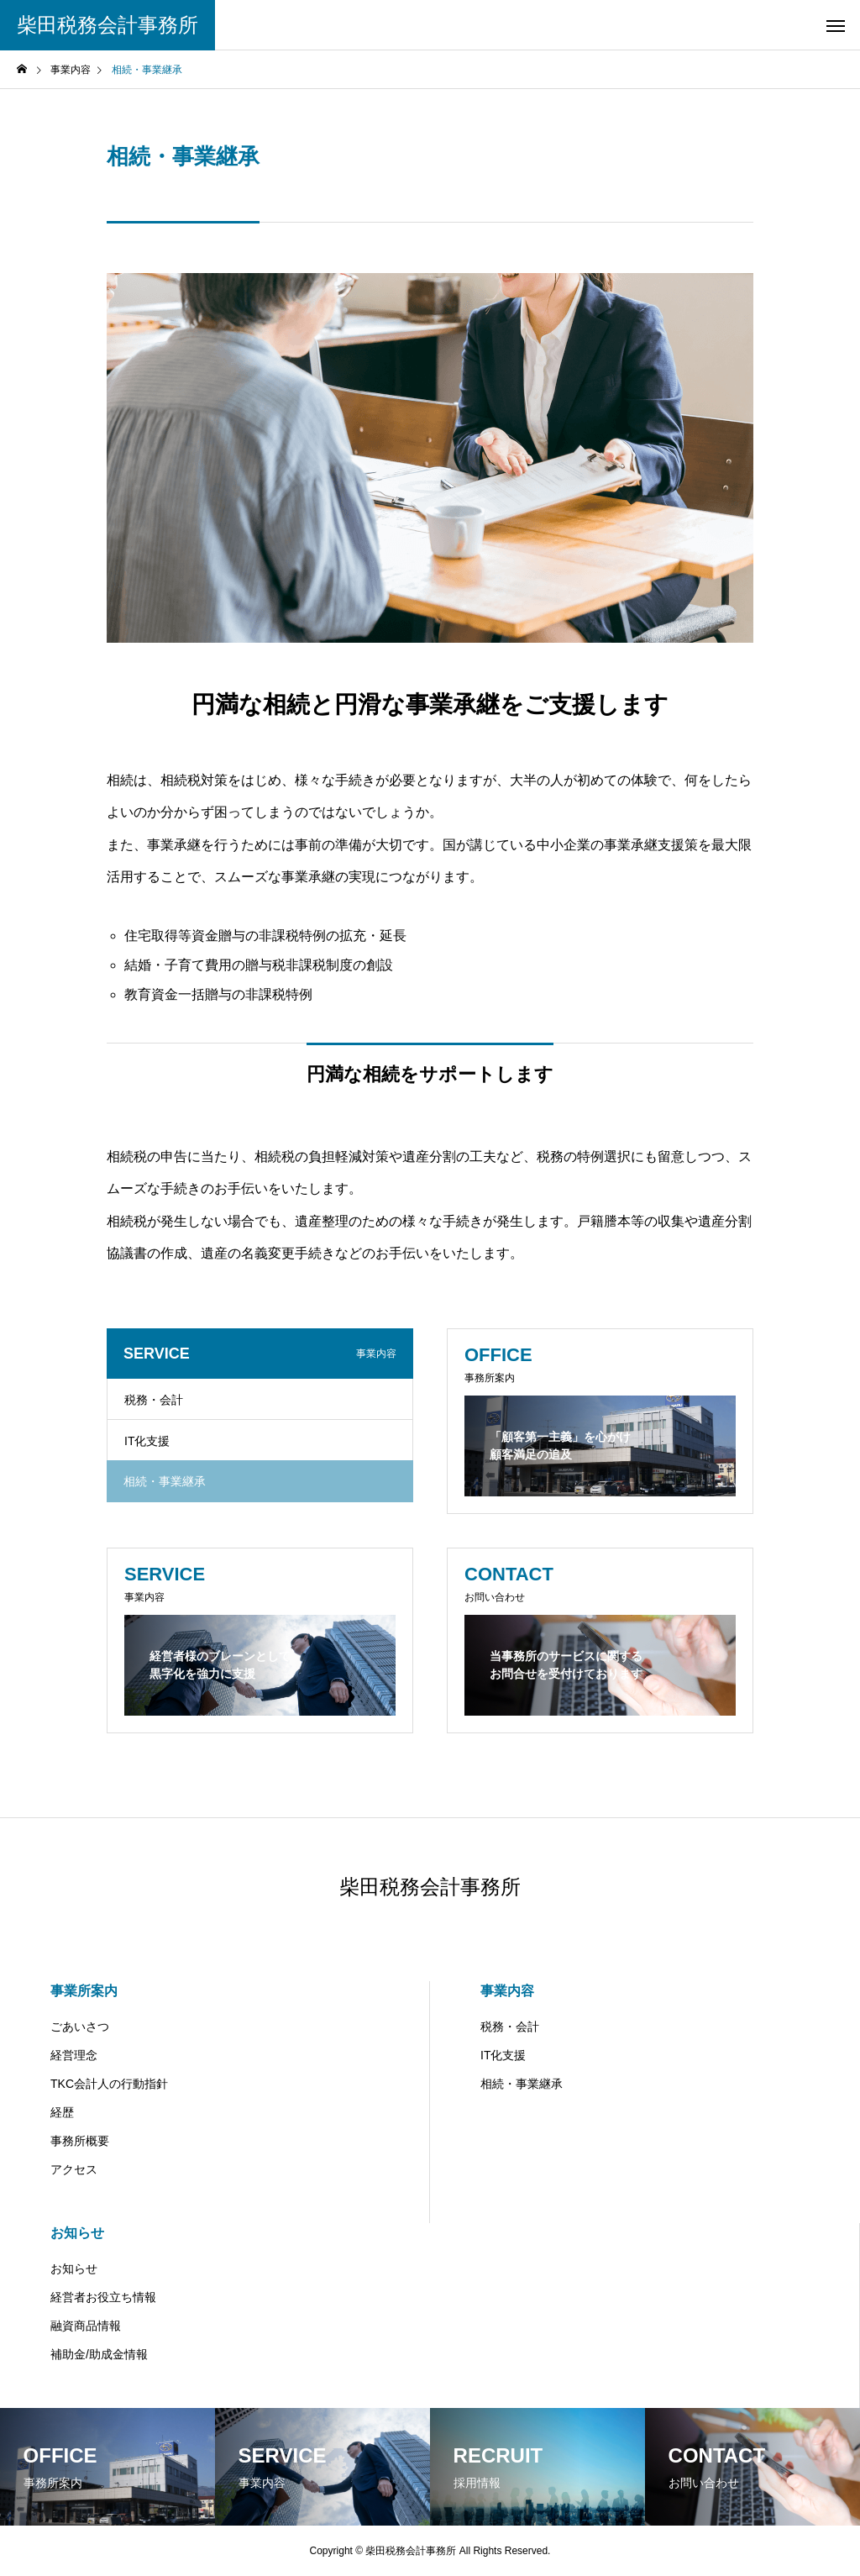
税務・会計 (153, 1399)
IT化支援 (147, 1441)
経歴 (62, 2112)
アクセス (73, 2169)
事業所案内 (84, 1991)
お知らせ (77, 2233)
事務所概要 (79, 2141)
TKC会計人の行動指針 (109, 2083)
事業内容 (507, 1991)
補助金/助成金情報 (99, 2354)
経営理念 (73, 2055)
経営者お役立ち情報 (103, 2297)
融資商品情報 (85, 2325)
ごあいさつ (79, 2026)
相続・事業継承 (521, 2083)
